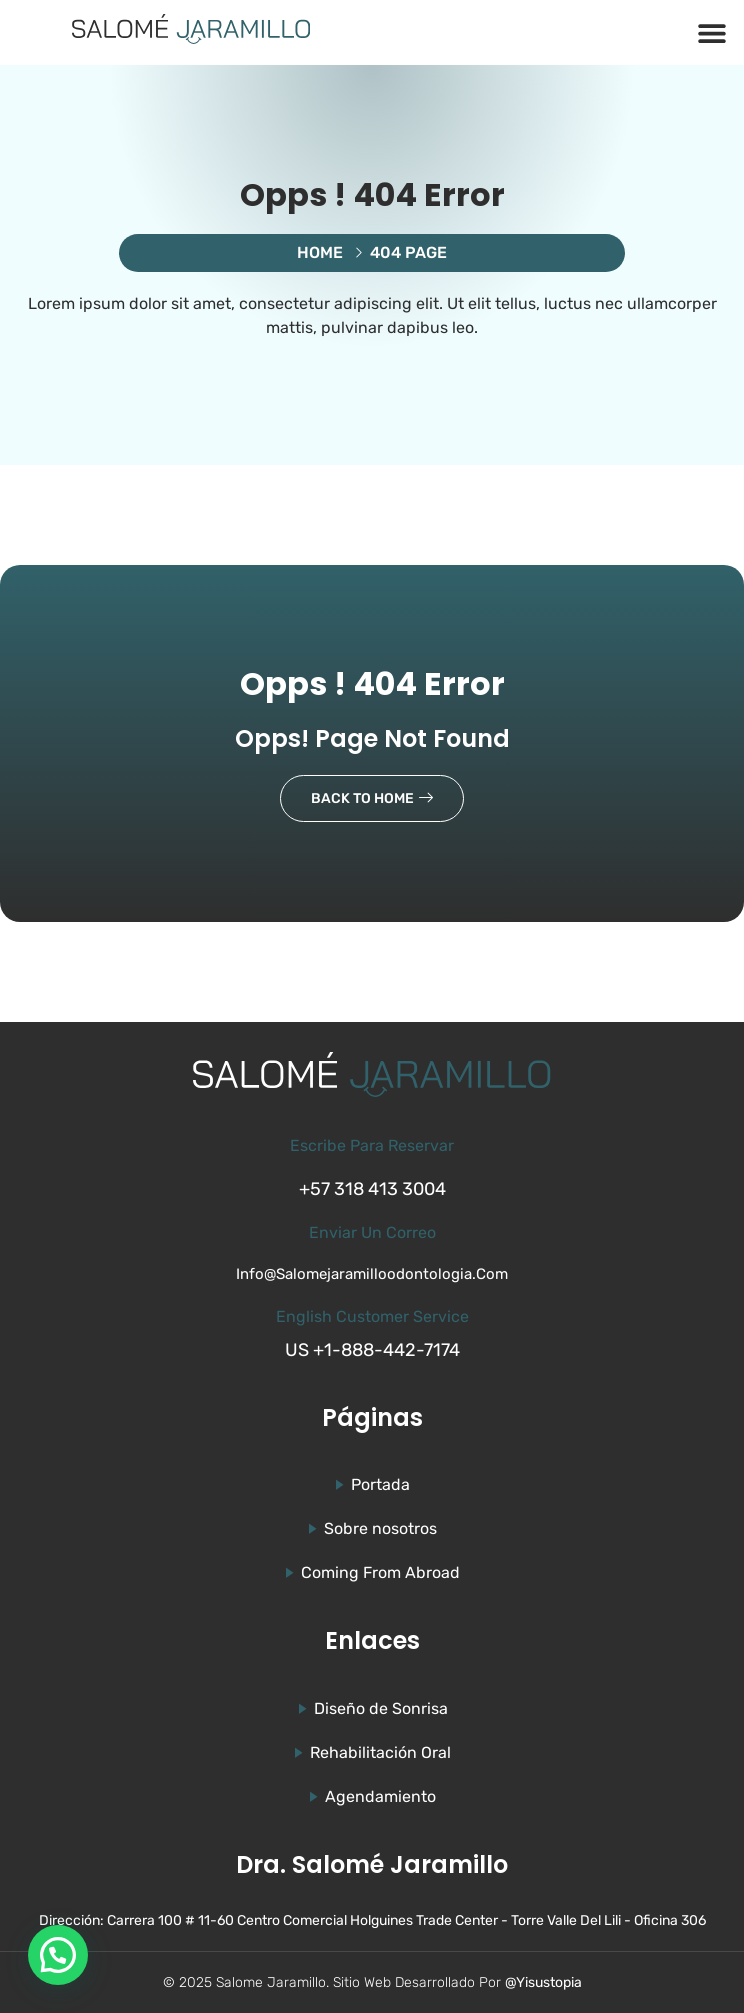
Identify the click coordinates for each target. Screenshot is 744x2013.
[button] (711, 32)
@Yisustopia (543, 1982)
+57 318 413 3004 (372, 1189)
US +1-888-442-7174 (372, 1350)
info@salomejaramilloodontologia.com (372, 1274)
